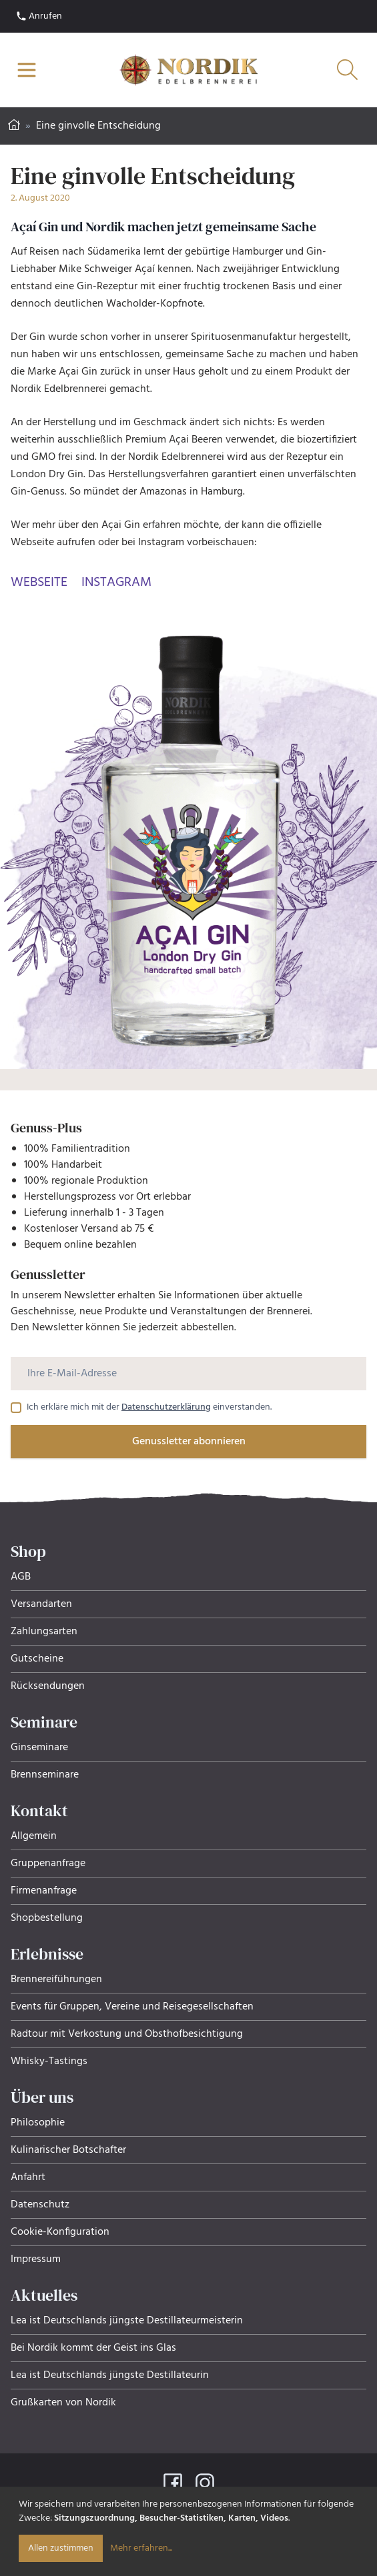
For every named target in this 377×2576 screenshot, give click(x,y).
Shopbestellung (47, 1918)
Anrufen (39, 16)
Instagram (116, 582)
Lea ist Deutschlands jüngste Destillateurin (110, 2375)
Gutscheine (37, 1659)
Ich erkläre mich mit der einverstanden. (149, 1407)
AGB (21, 1577)
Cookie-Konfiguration (60, 2232)
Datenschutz (40, 2204)
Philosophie (38, 2122)
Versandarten (41, 1604)
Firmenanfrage (44, 1891)
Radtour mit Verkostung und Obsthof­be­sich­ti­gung (127, 2034)
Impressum (36, 2259)
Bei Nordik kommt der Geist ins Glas (93, 2348)
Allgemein (34, 1836)
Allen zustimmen (60, 2548)
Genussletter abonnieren (189, 1441)
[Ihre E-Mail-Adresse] (188, 1373)
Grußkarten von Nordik (63, 2402)
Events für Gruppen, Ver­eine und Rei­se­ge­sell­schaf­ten (132, 2006)
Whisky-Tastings (49, 2061)
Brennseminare (45, 1775)
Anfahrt (28, 2177)
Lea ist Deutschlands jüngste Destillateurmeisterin (127, 2320)
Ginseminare (39, 1747)
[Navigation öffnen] (26, 70)
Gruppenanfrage (48, 1863)
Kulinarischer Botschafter (68, 2150)
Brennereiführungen (56, 1979)
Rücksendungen (48, 1686)
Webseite (39, 582)
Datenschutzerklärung (166, 1407)
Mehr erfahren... (141, 2548)
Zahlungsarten (44, 1631)
